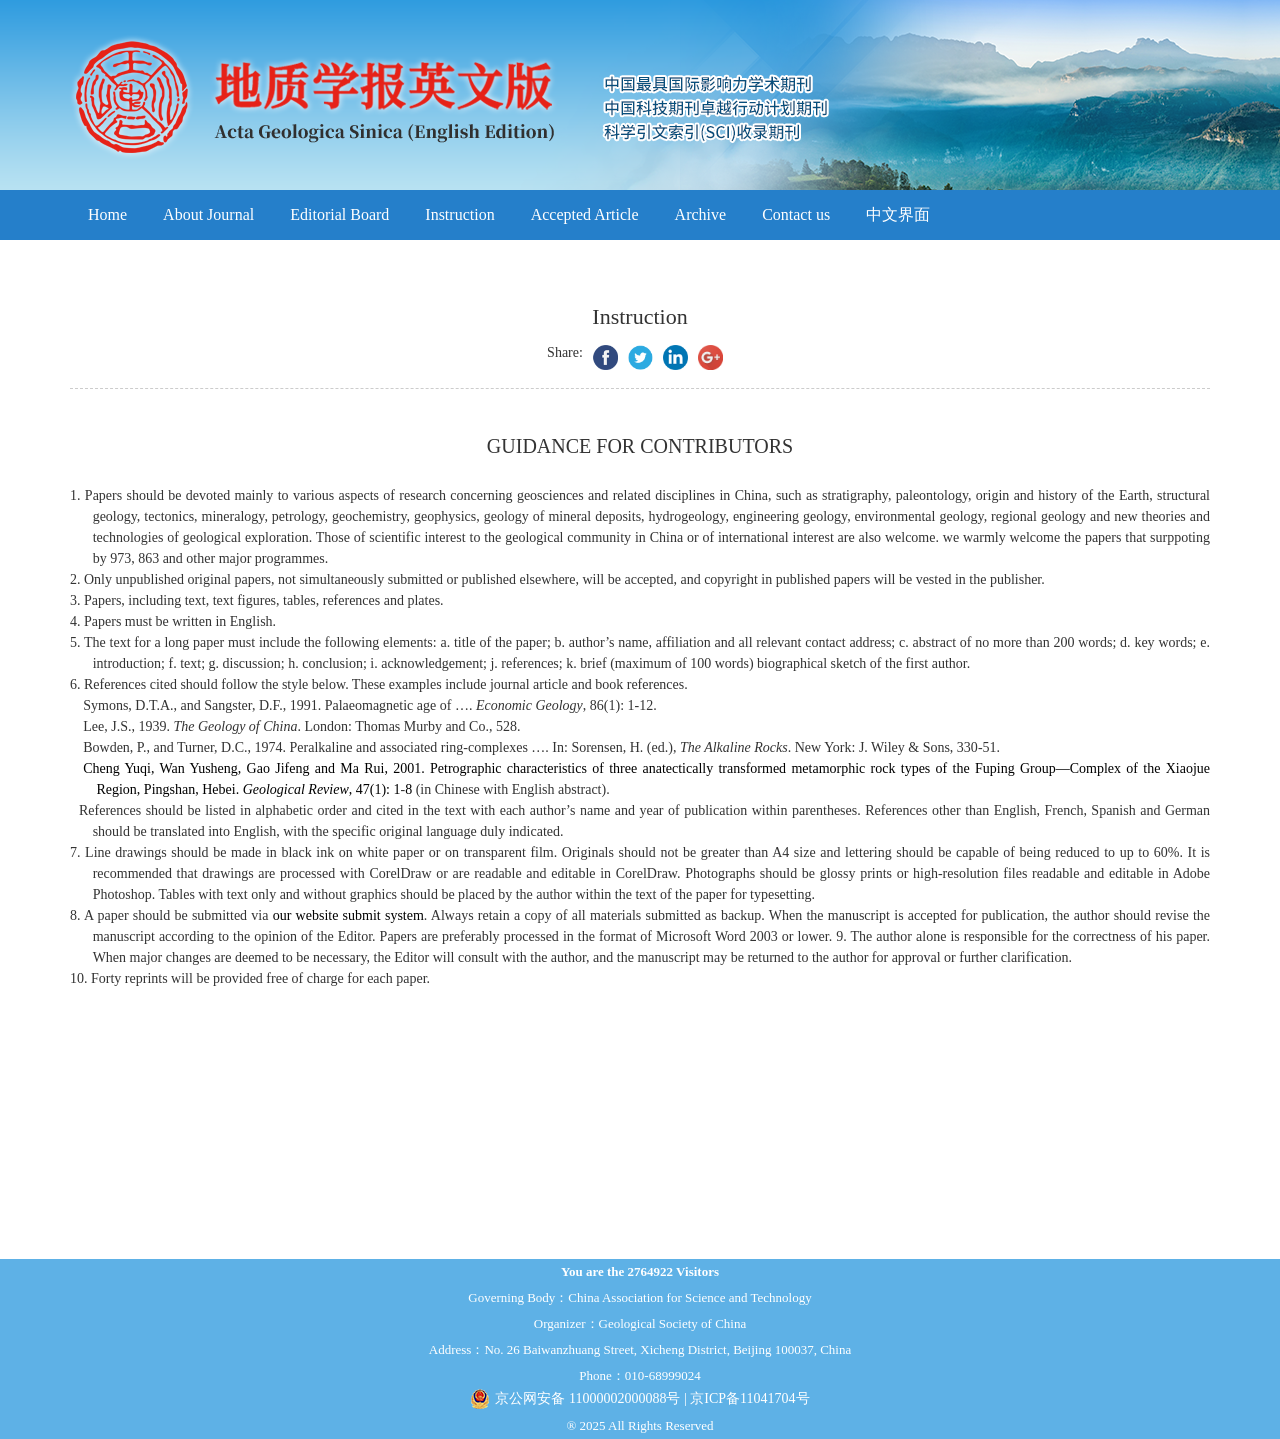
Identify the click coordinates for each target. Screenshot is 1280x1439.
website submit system (360, 915)
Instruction (459, 214)
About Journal (208, 214)
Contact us (796, 214)
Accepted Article (585, 214)
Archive (701, 214)
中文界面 (898, 214)
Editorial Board (339, 214)
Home (107, 214)
